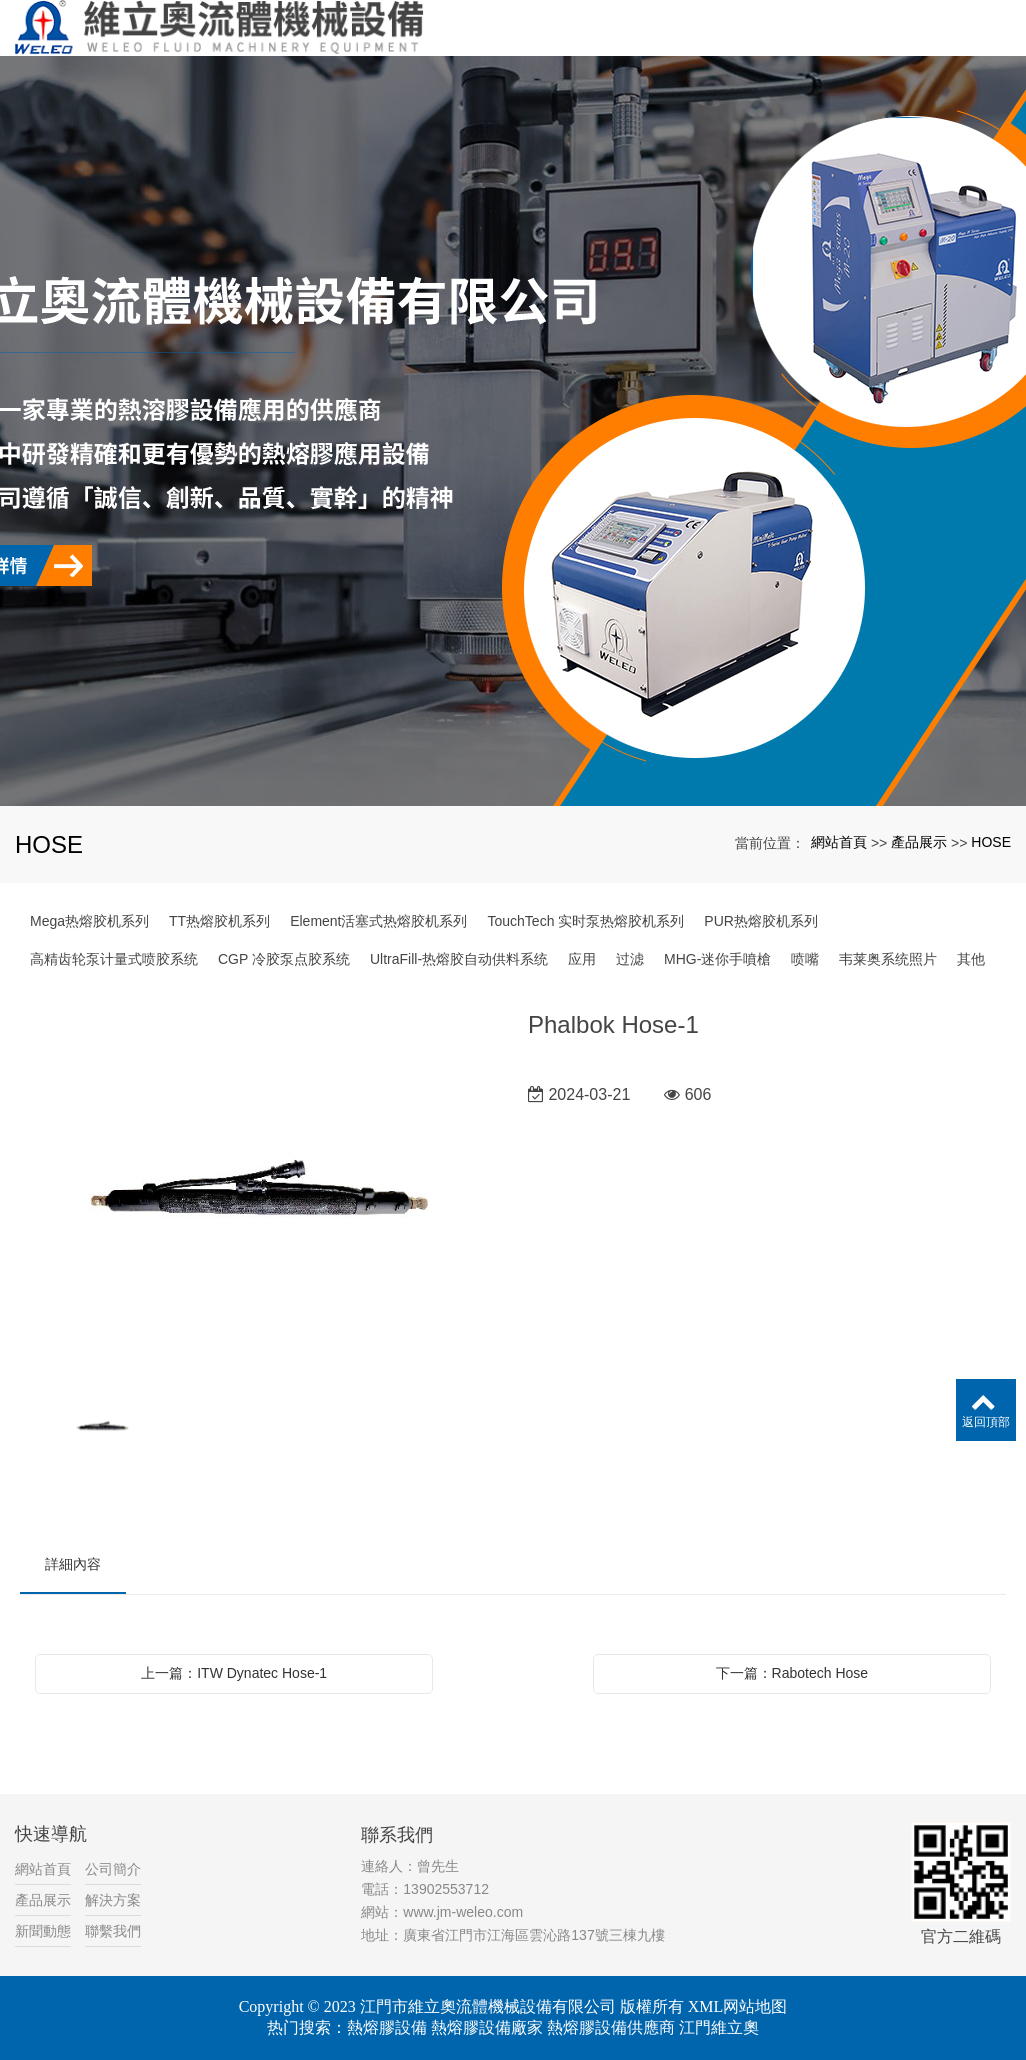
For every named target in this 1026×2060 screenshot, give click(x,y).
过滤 (630, 959)
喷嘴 (805, 959)
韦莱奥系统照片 (888, 959)
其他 (971, 959)
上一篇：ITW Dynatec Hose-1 (234, 1673)
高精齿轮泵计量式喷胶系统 (114, 959)
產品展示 (919, 842)
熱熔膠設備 (387, 2027)
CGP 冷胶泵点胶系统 (284, 959)
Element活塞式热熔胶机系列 (378, 921)
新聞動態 (43, 1931)
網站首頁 (839, 842)
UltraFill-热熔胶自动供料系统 (459, 959)
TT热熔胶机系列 (219, 921)
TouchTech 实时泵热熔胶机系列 (586, 921)
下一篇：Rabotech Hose (792, 1673)
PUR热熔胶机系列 (761, 921)
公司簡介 (113, 1869)
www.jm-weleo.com (463, 1912)
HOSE (991, 842)
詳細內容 (73, 1564)
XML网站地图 (738, 2006)
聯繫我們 (113, 1931)
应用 (582, 959)
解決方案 (113, 1900)
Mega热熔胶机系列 (89, 921)
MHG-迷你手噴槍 (717, 959)
